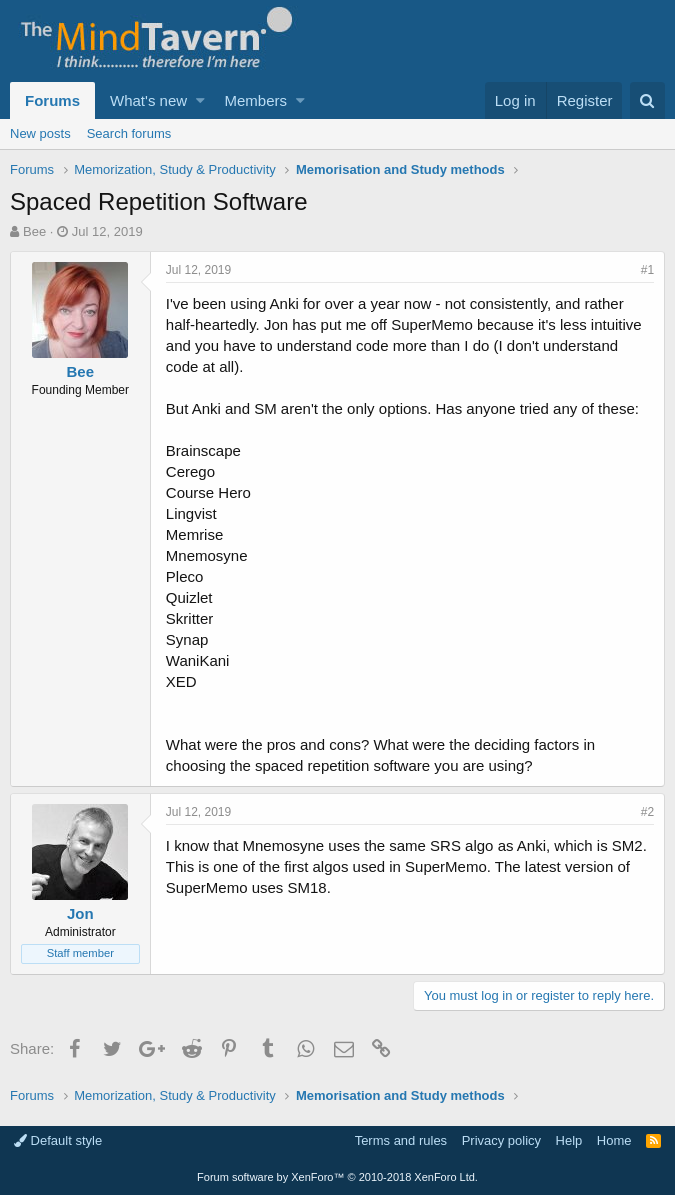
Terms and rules (401, 1140)
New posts (40, 133)
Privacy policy (501, 1140)
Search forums (129, 133)
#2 (647, 812)
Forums (52, 100)
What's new (148, 100)
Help (569, 1140)
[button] (200, 100)
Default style (58, 1140)
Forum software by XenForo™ (337, 1177)
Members (256, 100)
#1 (647, 270)
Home (614, 1140)
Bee (34, 231)
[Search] (647, 100)
